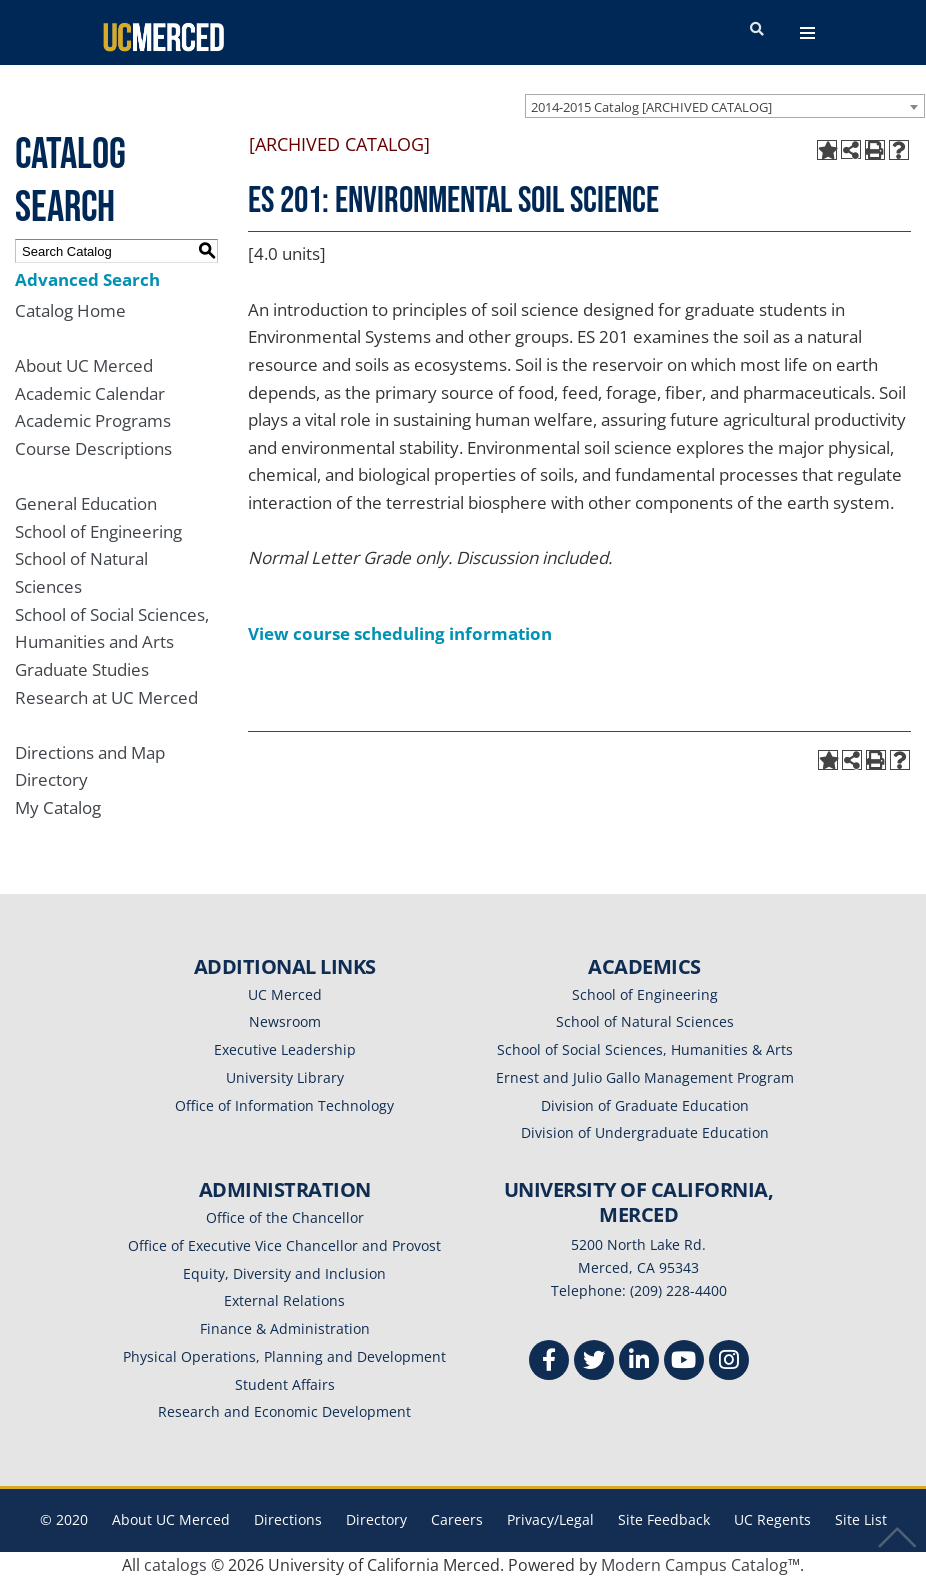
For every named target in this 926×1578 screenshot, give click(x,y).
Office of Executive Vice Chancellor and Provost (284, 1245)
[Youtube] (684, 1362)
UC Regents (772, 1519)
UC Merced (285, 994)
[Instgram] (729, 1362)
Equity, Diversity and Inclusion (284, 1273)
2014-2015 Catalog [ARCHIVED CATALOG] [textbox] (651, 107)
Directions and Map (90, 752)
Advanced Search (87, 279)
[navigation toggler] (807, 33)
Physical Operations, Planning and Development (284, 1356)
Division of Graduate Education (645, 1105)
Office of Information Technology (284, 1105)
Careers (457, 1519)
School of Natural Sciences (645, 1021)
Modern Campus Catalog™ (700, 1565)
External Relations (284, 1300)
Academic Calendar (90, 393)
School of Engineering (98, 531)
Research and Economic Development (284, 1411)
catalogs (175, 1565)
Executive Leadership (285, 1049)
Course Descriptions (93, 448)
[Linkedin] (639, 1362)
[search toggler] (757, 30)
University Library (285, 1077)
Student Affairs (285, 1384)
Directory (51, 779)
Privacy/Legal (550, 1519)
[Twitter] (594, 1362)
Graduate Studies (82, 669)
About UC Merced (84, 365)
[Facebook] (549, 1362)
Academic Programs (93, 420)
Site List (861, 1519)
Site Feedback (664, 1519)
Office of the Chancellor (285, 1217)
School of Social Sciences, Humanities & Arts (645, 1049)
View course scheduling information (400, 633)
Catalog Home (70, 310)
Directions (288, 1519)
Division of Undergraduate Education (645, 1132)
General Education (86, 503)
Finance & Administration (285, 1328)
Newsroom (285, 1021)
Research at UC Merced (106, 697)
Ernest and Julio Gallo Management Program (645, 1077)
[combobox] (725, 106)
